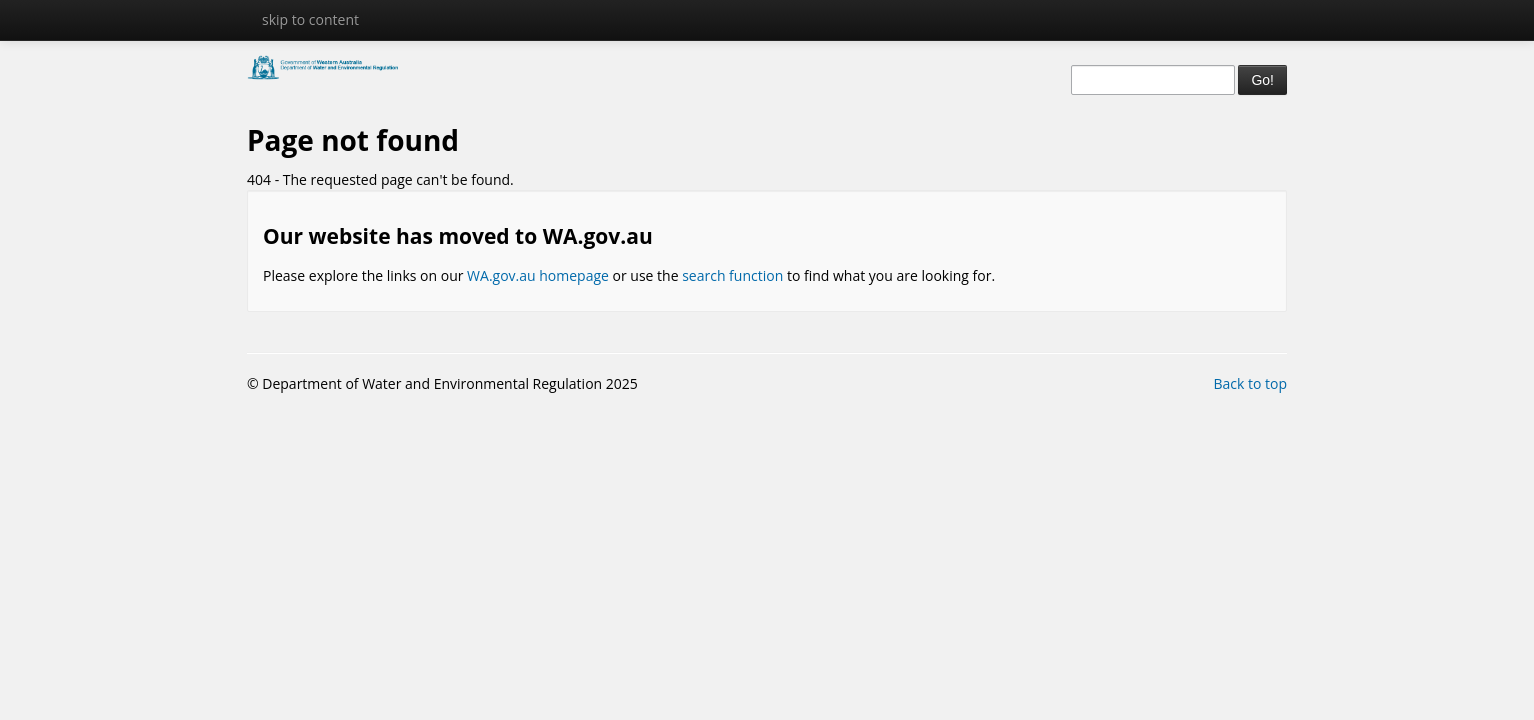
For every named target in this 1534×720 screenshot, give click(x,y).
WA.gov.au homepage (538, 275)
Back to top (1250, 383)
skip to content (310, 19)
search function (732, 275)
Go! (1262, 80)
